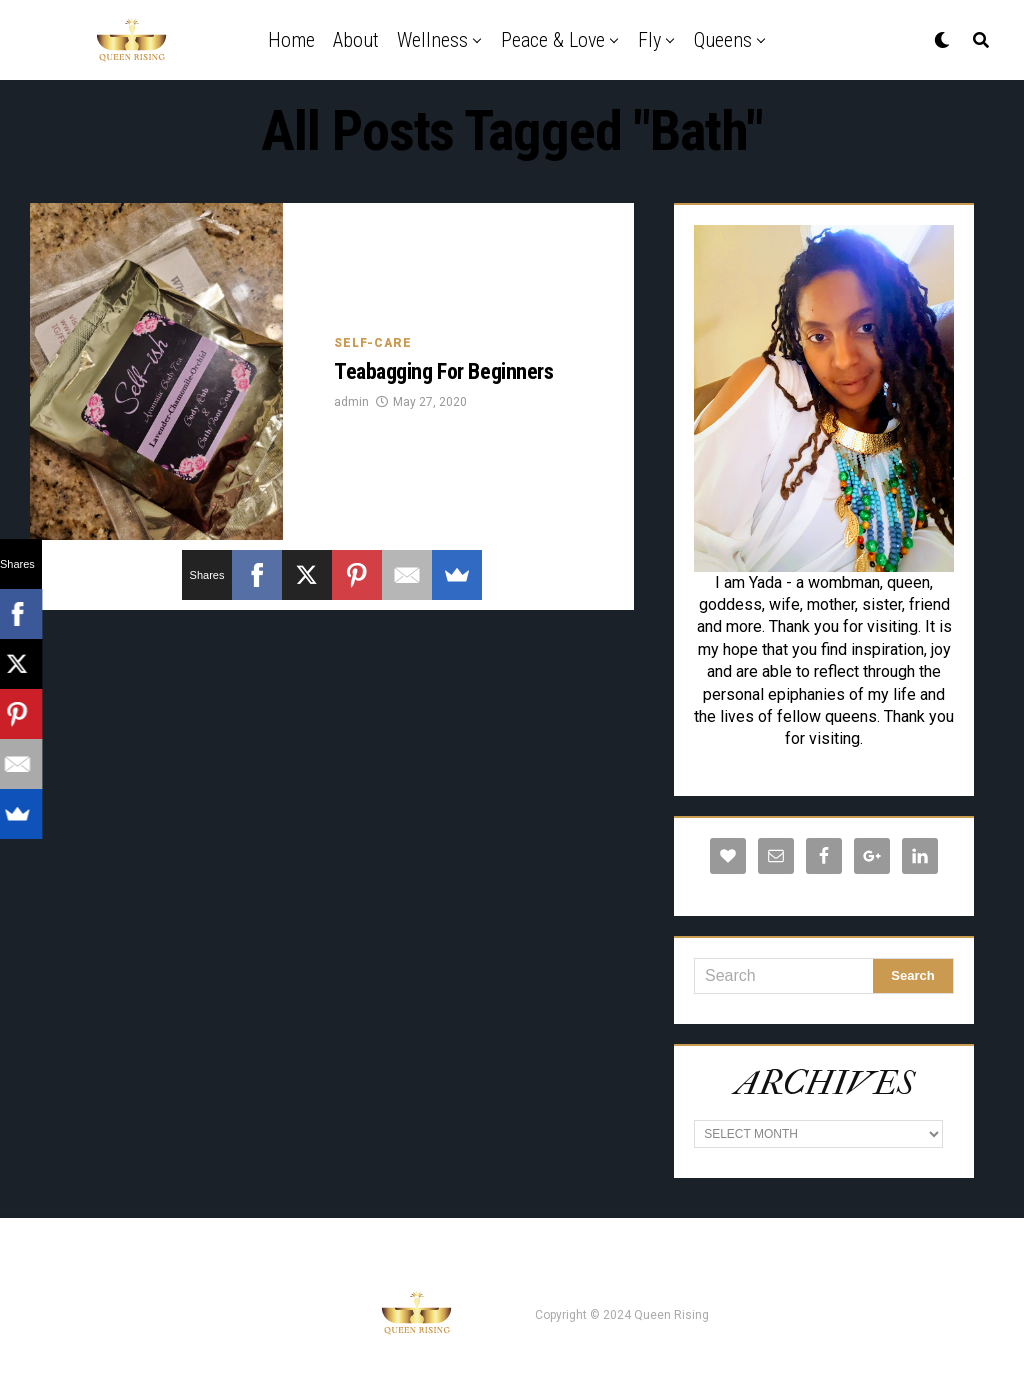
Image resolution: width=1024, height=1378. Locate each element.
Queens (723, 40)
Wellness (432, 40)
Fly (649, 40)
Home (291, 40)
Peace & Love (553, 40)
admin (351, 402)
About (356, 40)
